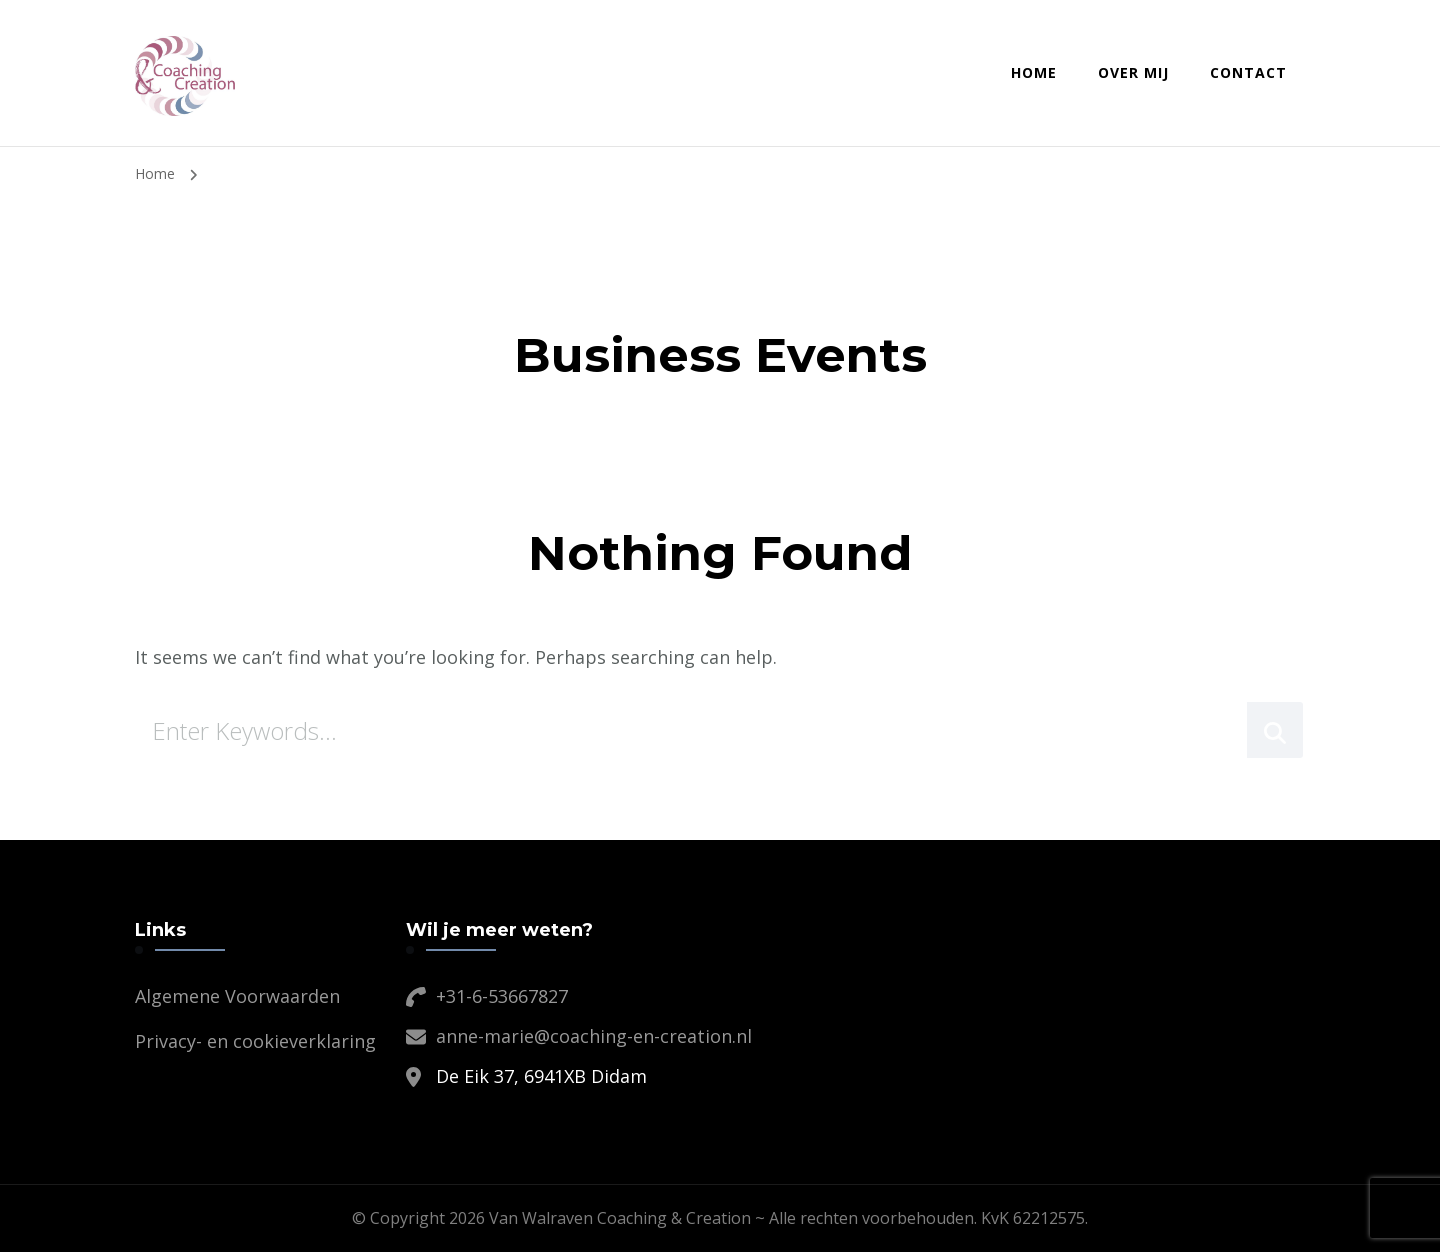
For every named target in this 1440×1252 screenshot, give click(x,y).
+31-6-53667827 (502, 996)
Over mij (1133, 72)
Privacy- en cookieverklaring (255, 1041)
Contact (1248, 72)
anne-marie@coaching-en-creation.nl (594, 1036)
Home (1034, 72)
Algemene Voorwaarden (237, 996)
